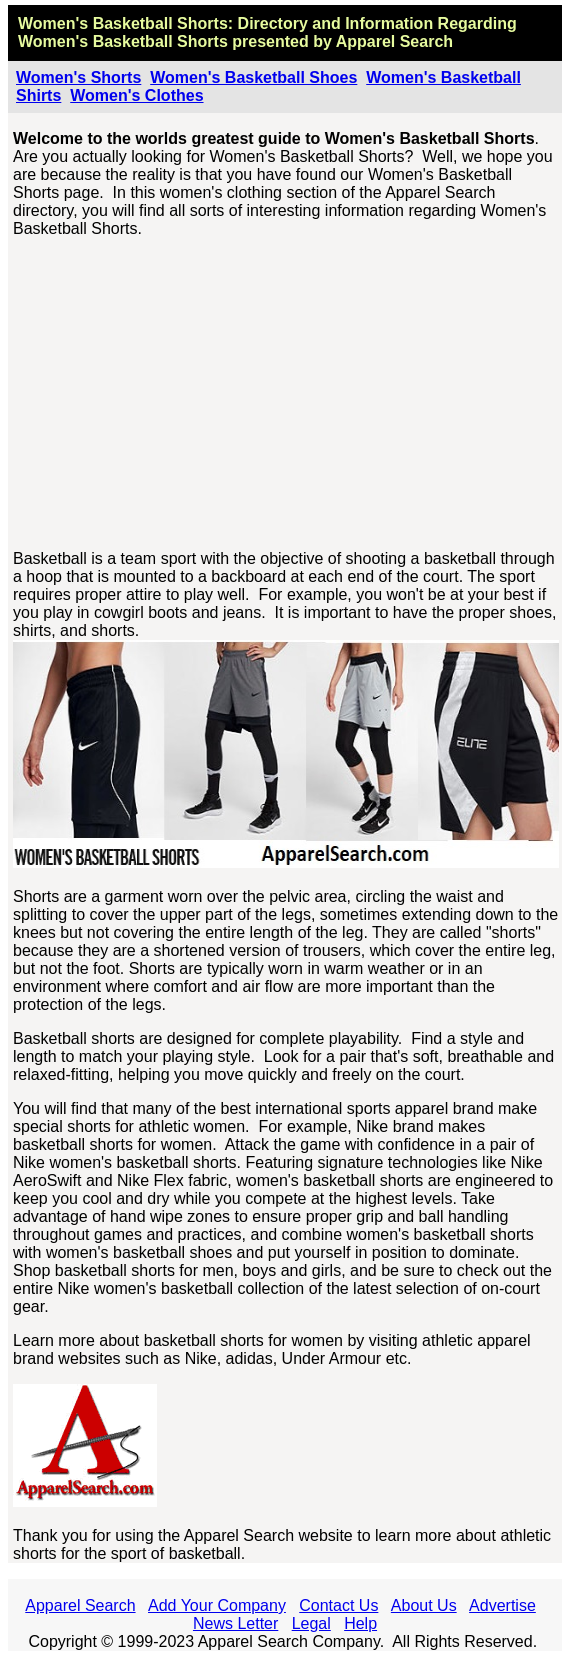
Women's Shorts (78, 77)
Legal (311, 1623)
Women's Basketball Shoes (253, 77)
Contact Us (338, 1605)
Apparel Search (394, 41)
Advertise (502, 1605)
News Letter (235, 1623)
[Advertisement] (286, 394)
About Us (424, 1605)
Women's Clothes (136, 95)
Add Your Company (217, 1605)
